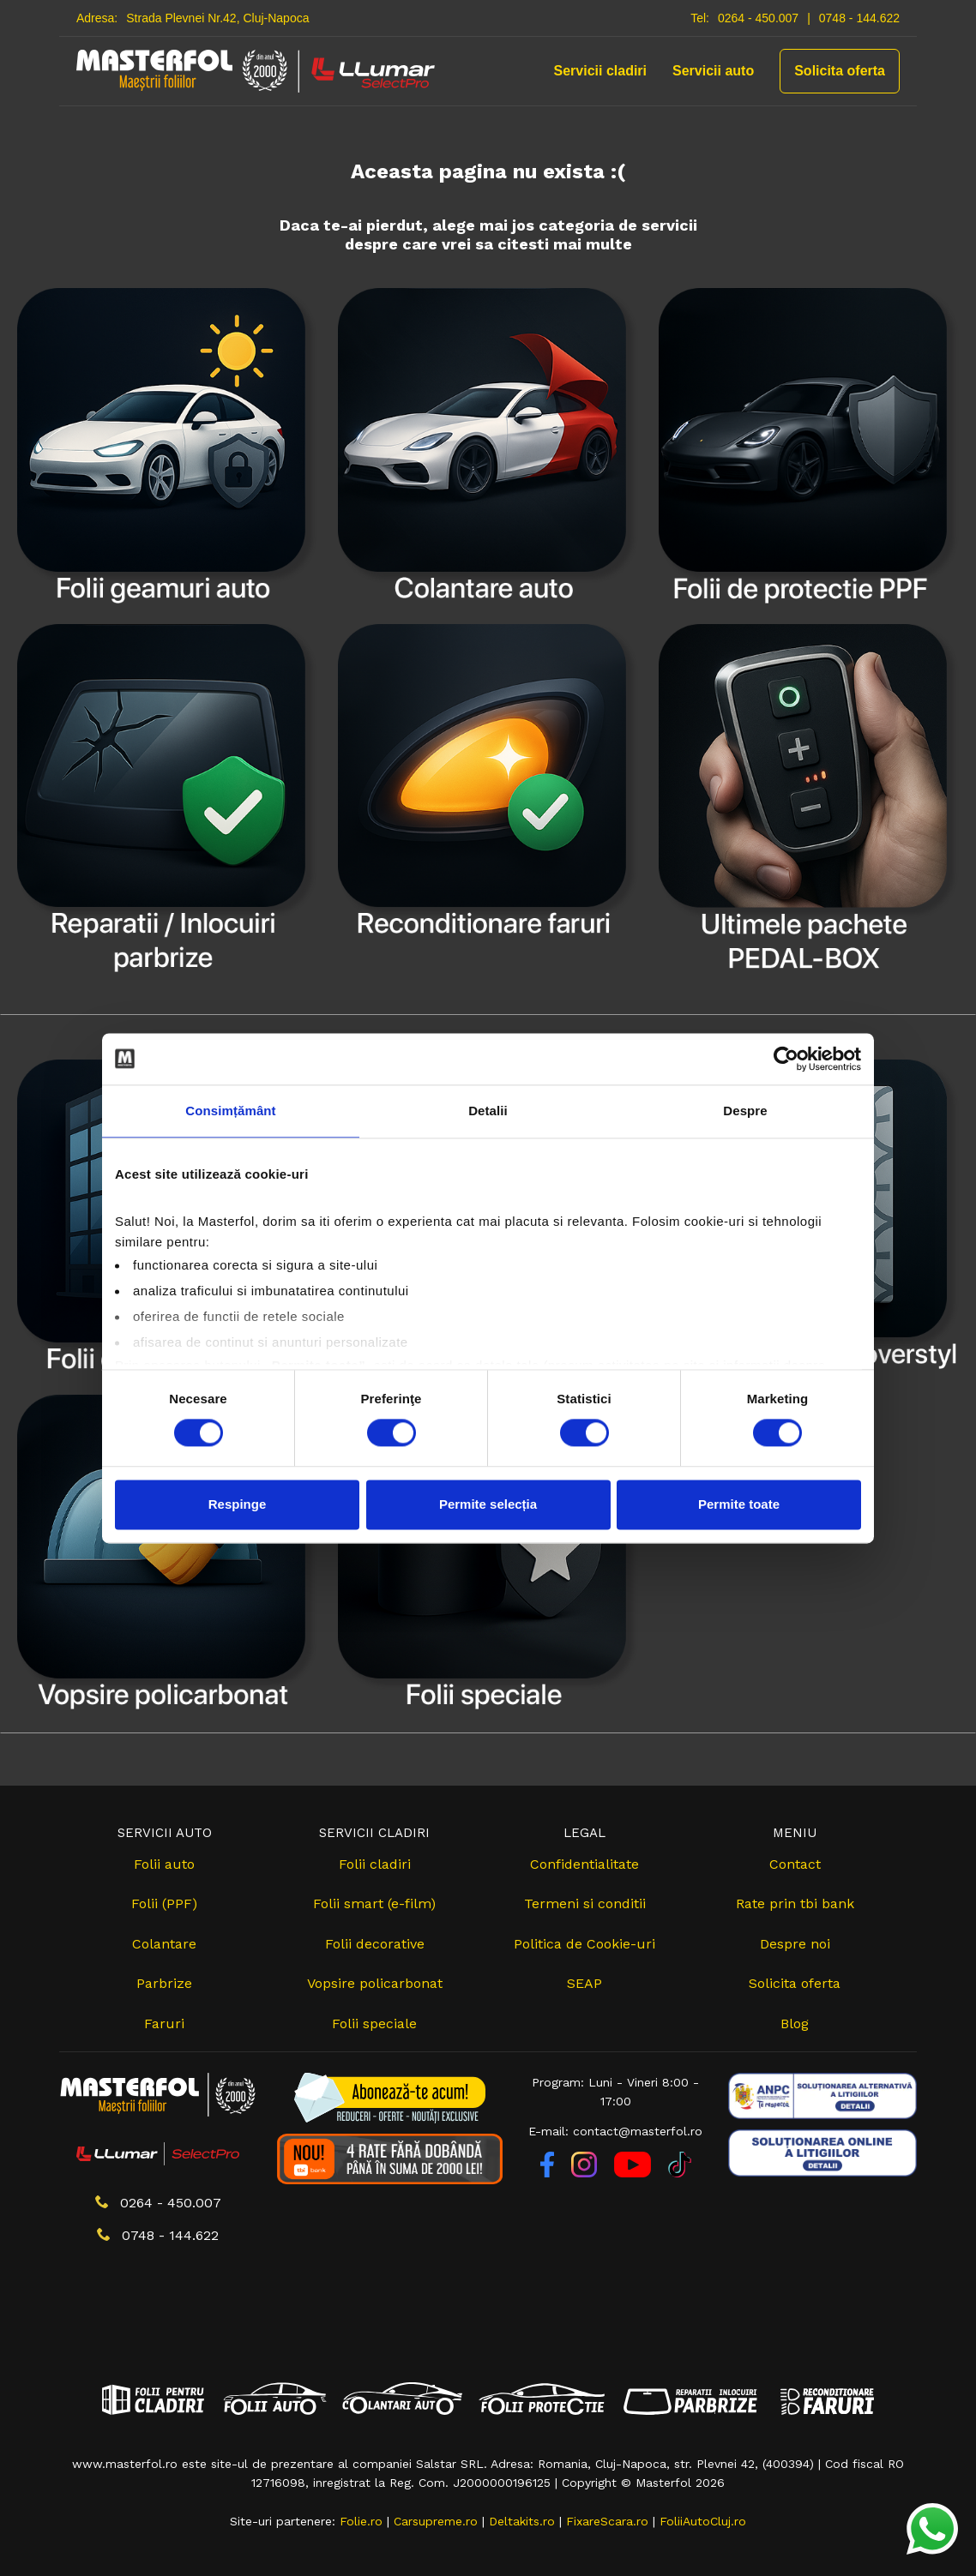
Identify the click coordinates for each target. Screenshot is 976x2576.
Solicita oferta (839, 70)
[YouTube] (634, 2173)
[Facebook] (549, 2173)
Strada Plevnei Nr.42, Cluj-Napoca (217, 18)
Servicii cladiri (601, 70)
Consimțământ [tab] (230, 1110)
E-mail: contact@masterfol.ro (615, 2131)
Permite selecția (488, 1504)
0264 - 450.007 (758, 18)
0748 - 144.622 (859, 18)
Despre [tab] (745, 1110)
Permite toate (739, 1504)
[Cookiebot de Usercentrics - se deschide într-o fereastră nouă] (786, 1059)
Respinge (237, 1504)
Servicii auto (713, 70)
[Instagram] (586, 2173)
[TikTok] (679, 2173)
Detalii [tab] (488, 1110)
